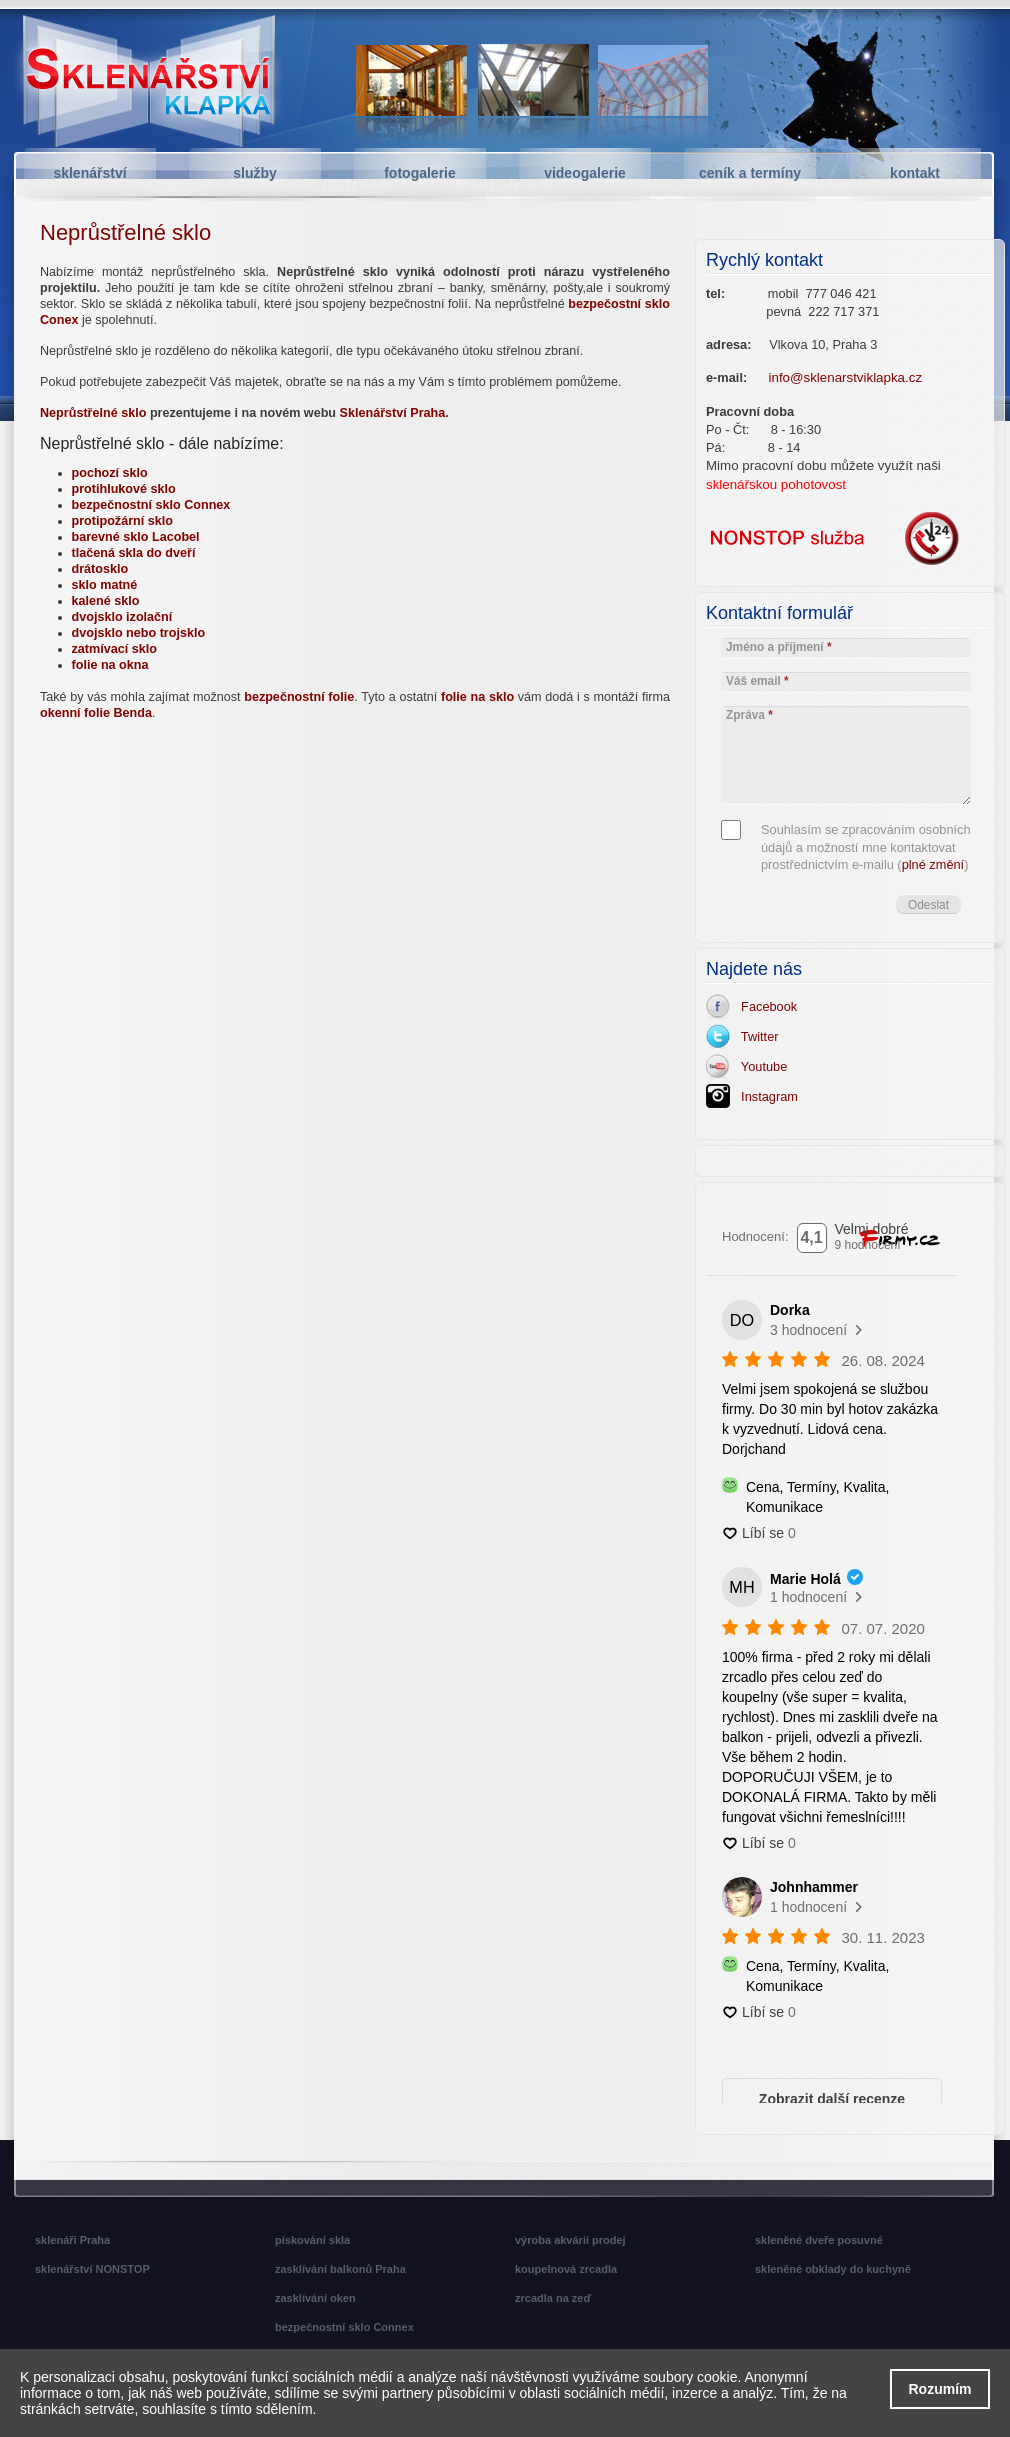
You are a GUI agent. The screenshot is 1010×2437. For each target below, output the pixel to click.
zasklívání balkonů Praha (340, 2269)
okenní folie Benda (96, 713)
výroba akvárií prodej (570, 2240)
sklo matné (105, 585)
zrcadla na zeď (553, 2298)
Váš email (757, 681)
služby (255, 173)
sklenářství (89, 173)
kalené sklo (106, 601)
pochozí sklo (110, 473)
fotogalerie (420, 173)
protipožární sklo (122, 521)
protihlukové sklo (124, 489)
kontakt (915, 173)
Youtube (760, 1066)
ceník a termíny (750, 173)
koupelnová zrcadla (566, 2269)
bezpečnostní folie (299, 697)
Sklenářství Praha (393, 413)
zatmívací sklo (114, 649)
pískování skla (312, 2240)
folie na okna (110, 665)
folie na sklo (477, 697)
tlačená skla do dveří (134, 553)
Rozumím (940, 2389)
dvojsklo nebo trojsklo (139, 633)
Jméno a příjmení (779, 647)
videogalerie (585, 173)
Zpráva (749, 715)
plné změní (933, 864)
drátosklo (100, 569)
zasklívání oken (315, 2298)
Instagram (766, 1096)
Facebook (765, 1006)
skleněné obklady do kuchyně (833, 2269)
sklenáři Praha (72, 2240)
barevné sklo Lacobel (136, 537)
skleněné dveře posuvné (819, 2240)
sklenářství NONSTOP (92, 2269)
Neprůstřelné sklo (93, 413)
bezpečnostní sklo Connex (151, 505)
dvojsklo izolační (122, 617)
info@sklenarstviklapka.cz (846, 377)
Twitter (756, 1036)
